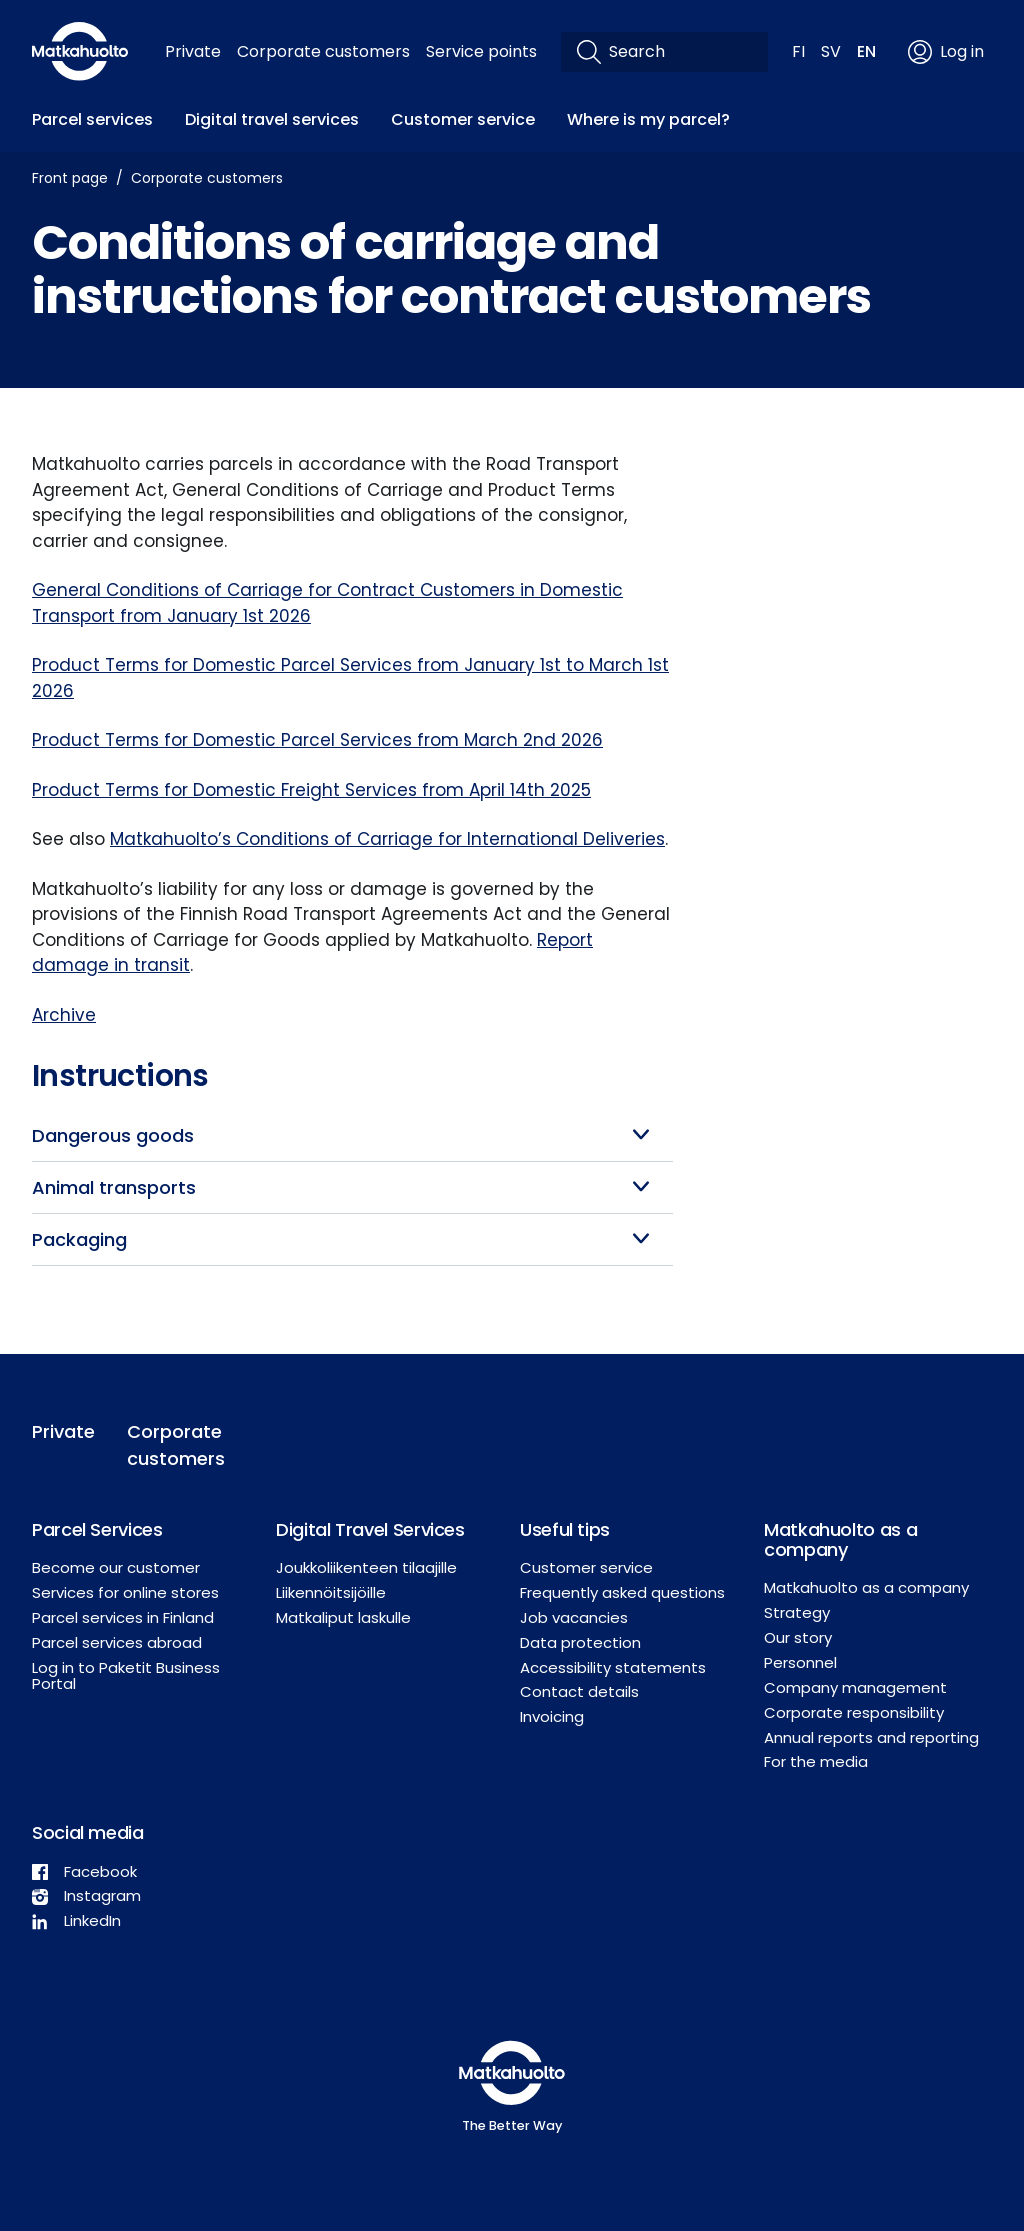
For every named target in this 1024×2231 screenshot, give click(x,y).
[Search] (680, 52)
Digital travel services (272, 119)
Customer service (463, 119)
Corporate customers (323, 51)
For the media (816, 1761)
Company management (855, 1687)
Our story (798, 1637)
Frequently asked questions (622, 1592)
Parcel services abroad (117, 1642)
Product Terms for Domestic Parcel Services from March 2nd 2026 (317, 740)
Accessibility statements (613, 1667)
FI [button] (798, 51)
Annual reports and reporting (871, 1737)
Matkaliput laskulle (343, 1617)
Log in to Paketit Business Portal (126, 1676)
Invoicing (552, 1716)
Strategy (797, 1612)
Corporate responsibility (854, 1712)
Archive (64, 1015)
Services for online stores (125, 1592)
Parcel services (92, 119)
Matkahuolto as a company (866, 1587)
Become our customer (116, 1567)
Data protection (580, 1642)
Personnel (800, 1662)
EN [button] (866, 51)
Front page (70, 178)
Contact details (579, 1691)
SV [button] (831, 51)
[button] (352, 1135)
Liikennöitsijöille (331, 1592)
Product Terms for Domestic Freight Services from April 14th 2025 (311, 790)
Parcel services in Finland (123, 1617)
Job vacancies (574, 1617)
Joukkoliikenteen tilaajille (366, 1567)
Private (193, 51)
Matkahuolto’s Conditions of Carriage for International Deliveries (387, 839)
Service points (481, 51)
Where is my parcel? (648, 119)
